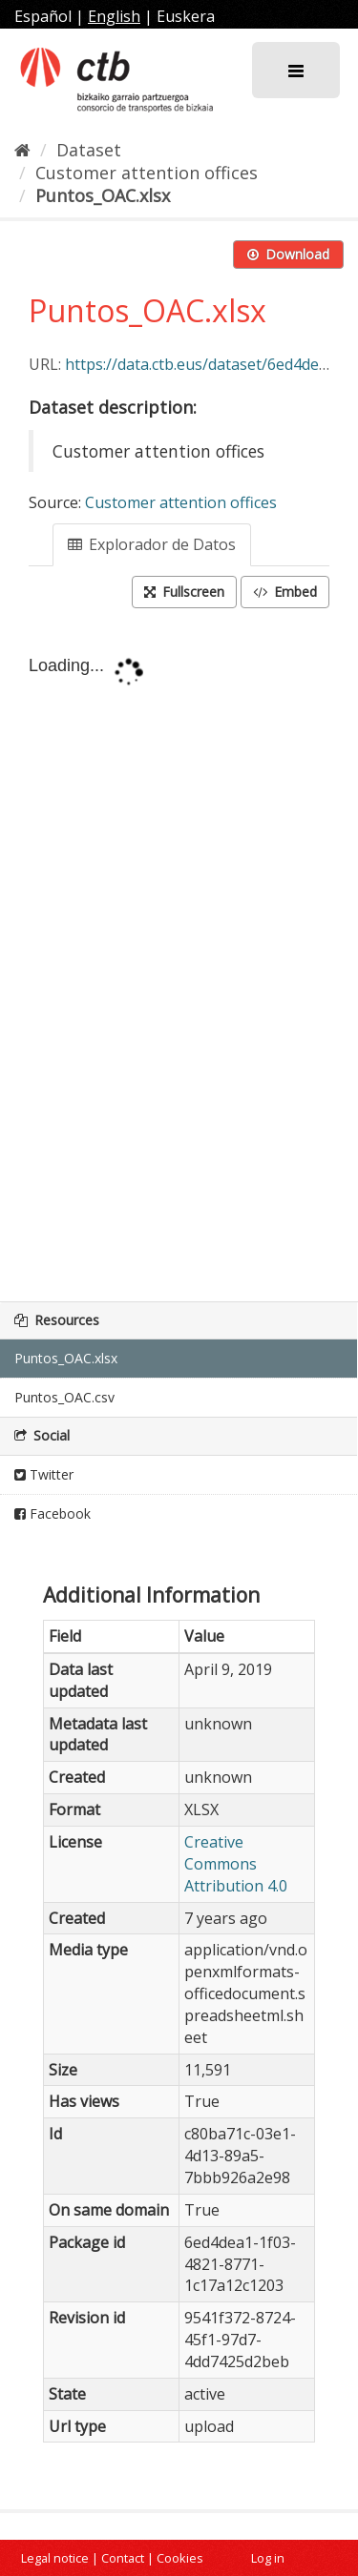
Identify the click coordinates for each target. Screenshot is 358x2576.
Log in (267, 2557)
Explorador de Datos (152, 544)
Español (43, 16)
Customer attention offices (146, 172)
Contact (122, 2557)
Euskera (186, 16)
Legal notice (55, 2557)
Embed (285, 592)
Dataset (88, 149)
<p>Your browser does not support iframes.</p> (179, 957)
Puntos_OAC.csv (64, 1397)
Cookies (180, 2557)
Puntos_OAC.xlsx (102, 195)
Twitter (44, 1474)
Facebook (52, 1513)
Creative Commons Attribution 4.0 (235, 1863)
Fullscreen (184, 592)
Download (288, 254)
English (114, 16)
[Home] (22, 149)
